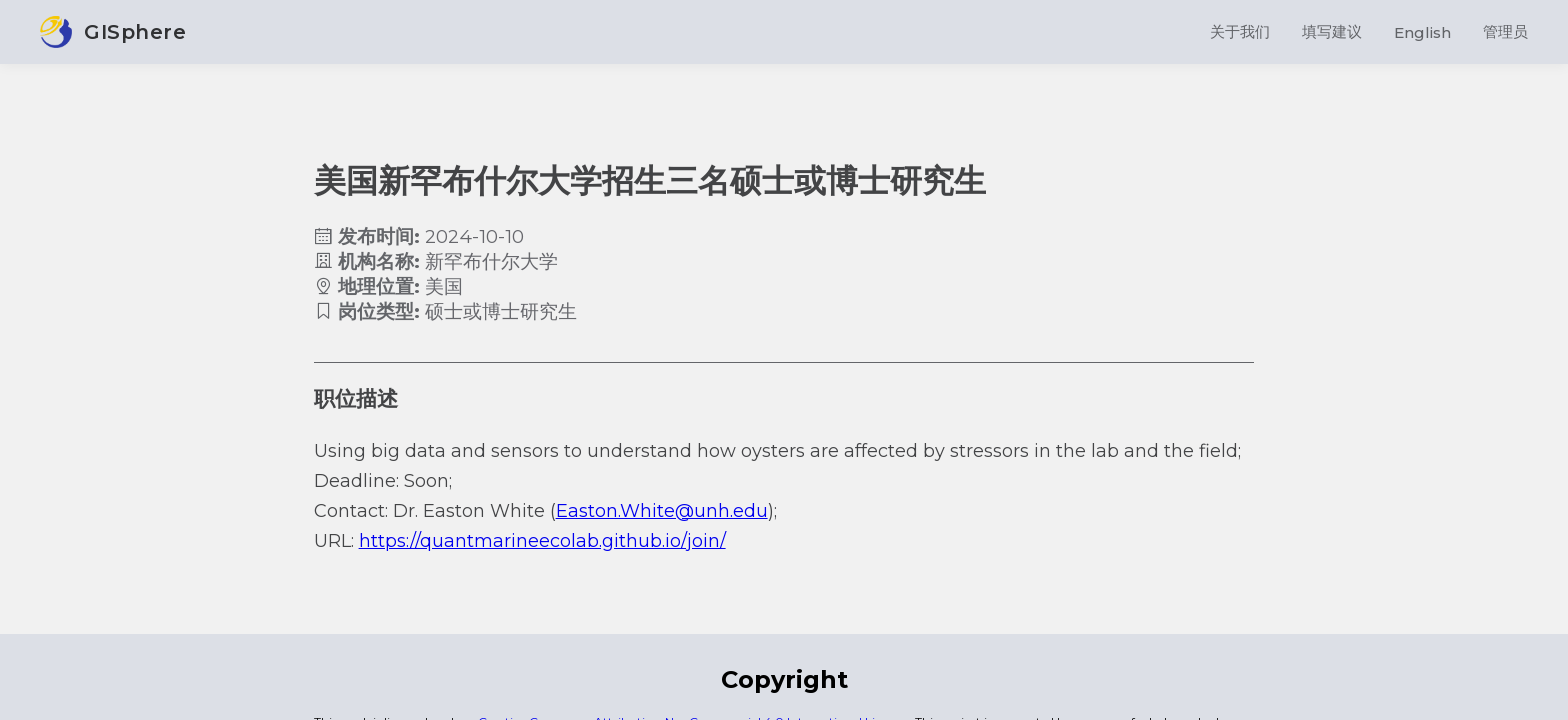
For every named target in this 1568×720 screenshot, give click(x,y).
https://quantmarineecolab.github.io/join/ (542, 541)
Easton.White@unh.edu (662, 511)
